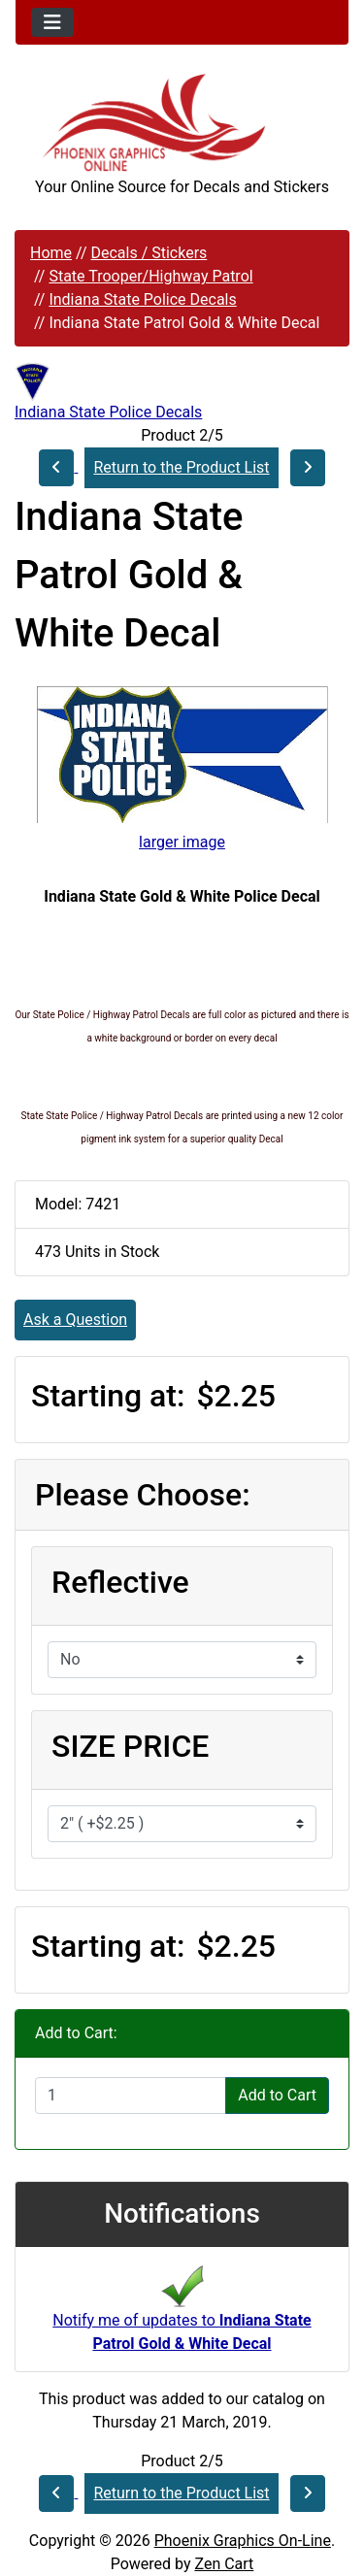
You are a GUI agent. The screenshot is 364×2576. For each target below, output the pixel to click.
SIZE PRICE (130, 1746)
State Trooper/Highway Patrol (150, 276)
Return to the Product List (181, 467)
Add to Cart (277, 2095)
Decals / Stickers (148, 253)
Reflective (120, 1582)
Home (51, 253)
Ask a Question (75, 1319)
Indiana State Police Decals (142, 299)
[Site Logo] (182, 123)
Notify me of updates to (181, 2314)
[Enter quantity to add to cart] (130, 2095)
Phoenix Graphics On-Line (242, 2540)
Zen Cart (223, 2564)
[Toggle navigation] (52, 22)
